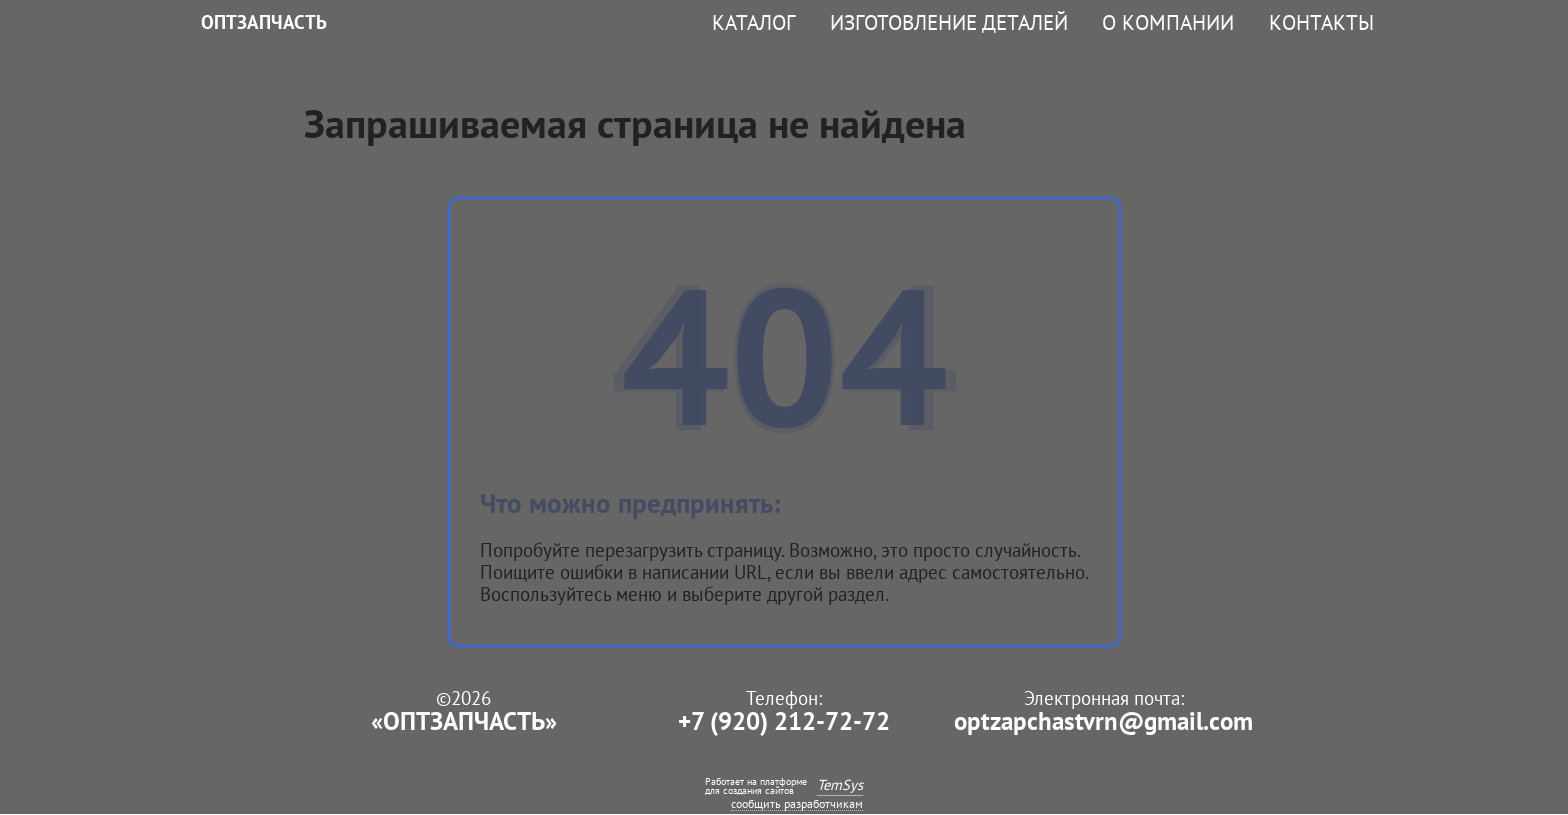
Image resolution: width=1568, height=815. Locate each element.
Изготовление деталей (949, 22)
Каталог (753, 22)
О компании (1168, 22)
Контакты (1321, 22)
